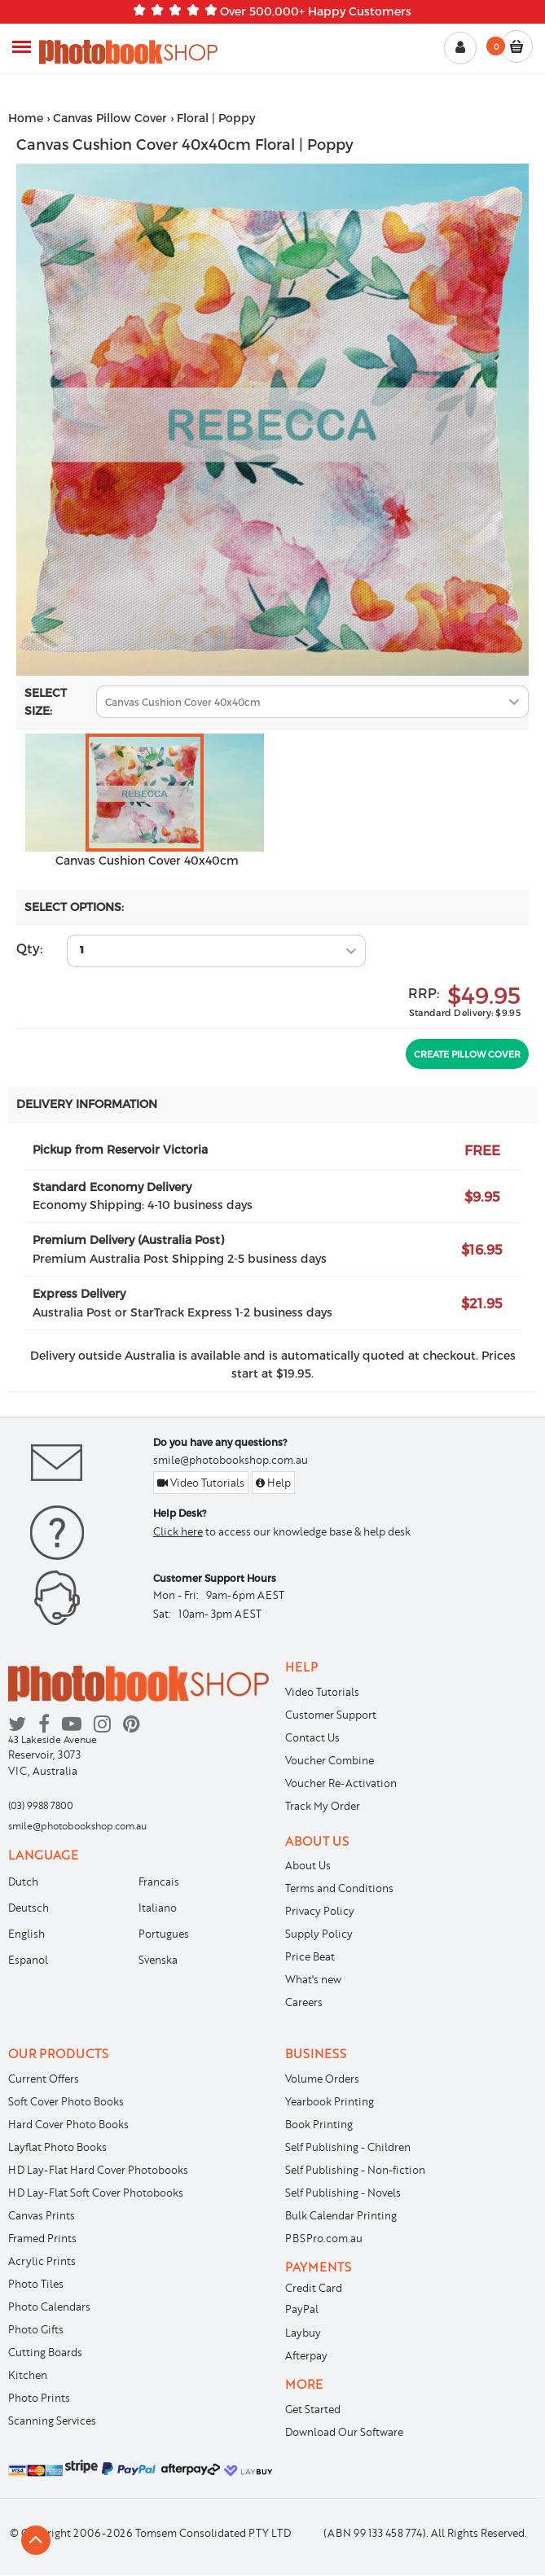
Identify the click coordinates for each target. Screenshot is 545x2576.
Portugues (163, 1933)
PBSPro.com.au (324, 2238)
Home (25, 118)
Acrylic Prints (42, 2261)
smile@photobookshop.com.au (230, 1459)
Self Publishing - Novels (343, 2192)
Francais (158, 1881)
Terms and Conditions (339, 1888)
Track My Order (322, 1805)
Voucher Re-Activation (341, 1783)
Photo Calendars (49, 2306)
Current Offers (43, 2078)
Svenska (158, 1959)
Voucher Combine (329, 1760)
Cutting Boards (45, 2352)
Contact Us (312, 1737)
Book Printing (319, 2124)
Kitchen (27, 2375)
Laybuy (303, 2332)
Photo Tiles (36, 2283)
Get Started (313, 2409)
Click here (178, 1531)
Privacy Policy (319, 1911)
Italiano (157, 1907)
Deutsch (28, 1907)
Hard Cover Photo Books (68, 2124)
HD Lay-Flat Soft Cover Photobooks (95, 2192)
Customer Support (330, 1714)
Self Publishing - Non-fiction (355, 2169)
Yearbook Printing (329, 2101)
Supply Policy (319, 1933)
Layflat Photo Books (57, 2147)
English (26, 1933)
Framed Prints (42, 2238)
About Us (308, 1865)
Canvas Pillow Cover (110, 118)
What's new (313, 1979)
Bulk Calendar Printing (341, 2215)
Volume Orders (322, 2078)
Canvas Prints (41, 2215)
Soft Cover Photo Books (66, 2101)
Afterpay (306, 2355)
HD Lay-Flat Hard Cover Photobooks (98, 2169)
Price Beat (310, 1956)
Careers (304, 2002)
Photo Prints (39, 2397)
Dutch (23, 1881)
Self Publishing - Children (348, 2147)
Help (273, 1482)
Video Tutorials (200, 1482)
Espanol (28, 1959)
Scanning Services (52, 2420)
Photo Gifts (36, 2329)
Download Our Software (344, 2432)
